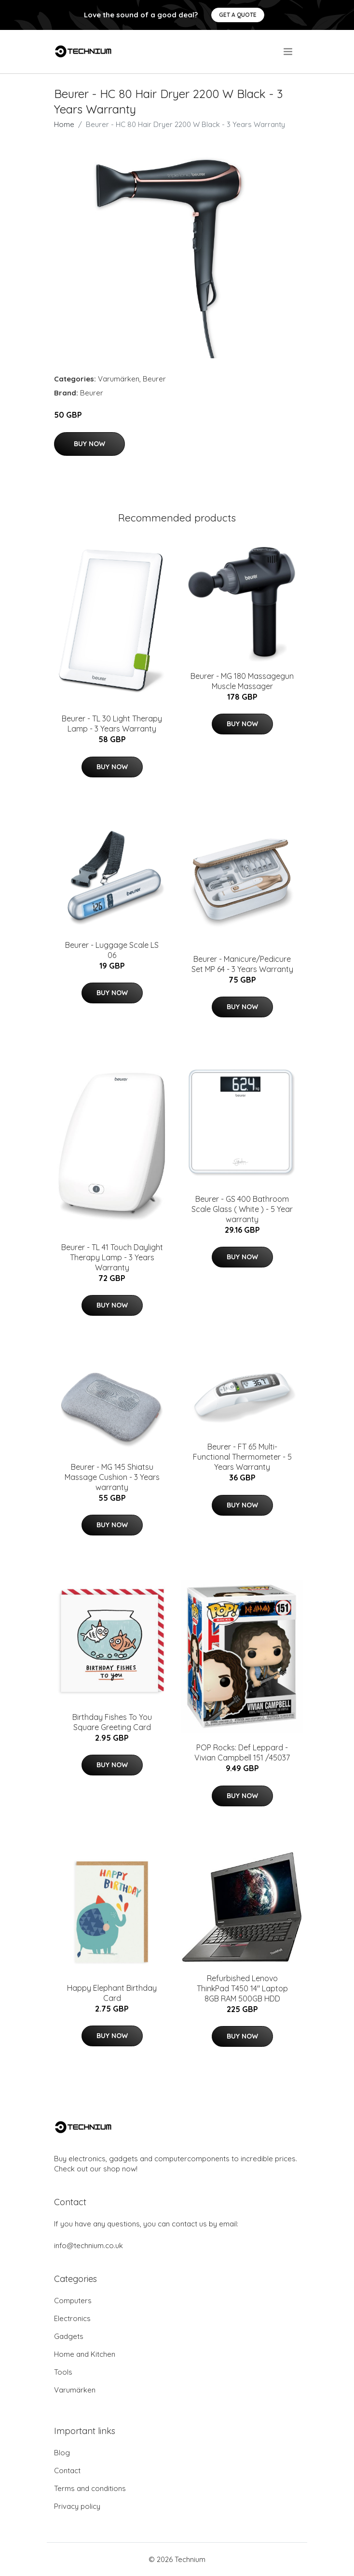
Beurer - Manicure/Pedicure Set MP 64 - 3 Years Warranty (242, 964)
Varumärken (118, 378)
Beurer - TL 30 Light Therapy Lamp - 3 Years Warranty (112, 723)
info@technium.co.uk (88, 2245)
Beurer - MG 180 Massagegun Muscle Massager (242, 681)
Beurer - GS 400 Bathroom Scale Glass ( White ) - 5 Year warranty (242, 1209)
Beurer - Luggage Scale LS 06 (112, 950)
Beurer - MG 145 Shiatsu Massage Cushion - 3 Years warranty (112, 1477)
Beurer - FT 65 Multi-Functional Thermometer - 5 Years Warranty (242, 1457)
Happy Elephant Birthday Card (112, 1993)
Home (64, 124)
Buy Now (89, 443)
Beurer (154, 378)
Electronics (72, 2318)
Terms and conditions (90, 2488)
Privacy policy (77, 2506)
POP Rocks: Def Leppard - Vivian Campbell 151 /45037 (242, 1752)
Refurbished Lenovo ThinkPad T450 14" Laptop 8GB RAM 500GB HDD (242, 1988)
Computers (73, 2300)
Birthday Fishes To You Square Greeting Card (112, 1722)
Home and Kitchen (84, 2354)
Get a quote (238, 14)
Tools (63, 2372)
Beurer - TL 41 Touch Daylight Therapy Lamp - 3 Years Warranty (112, 1257)
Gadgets (68, 2336)
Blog (62, 2452)
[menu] (288, 51)
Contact (67, 2470)
